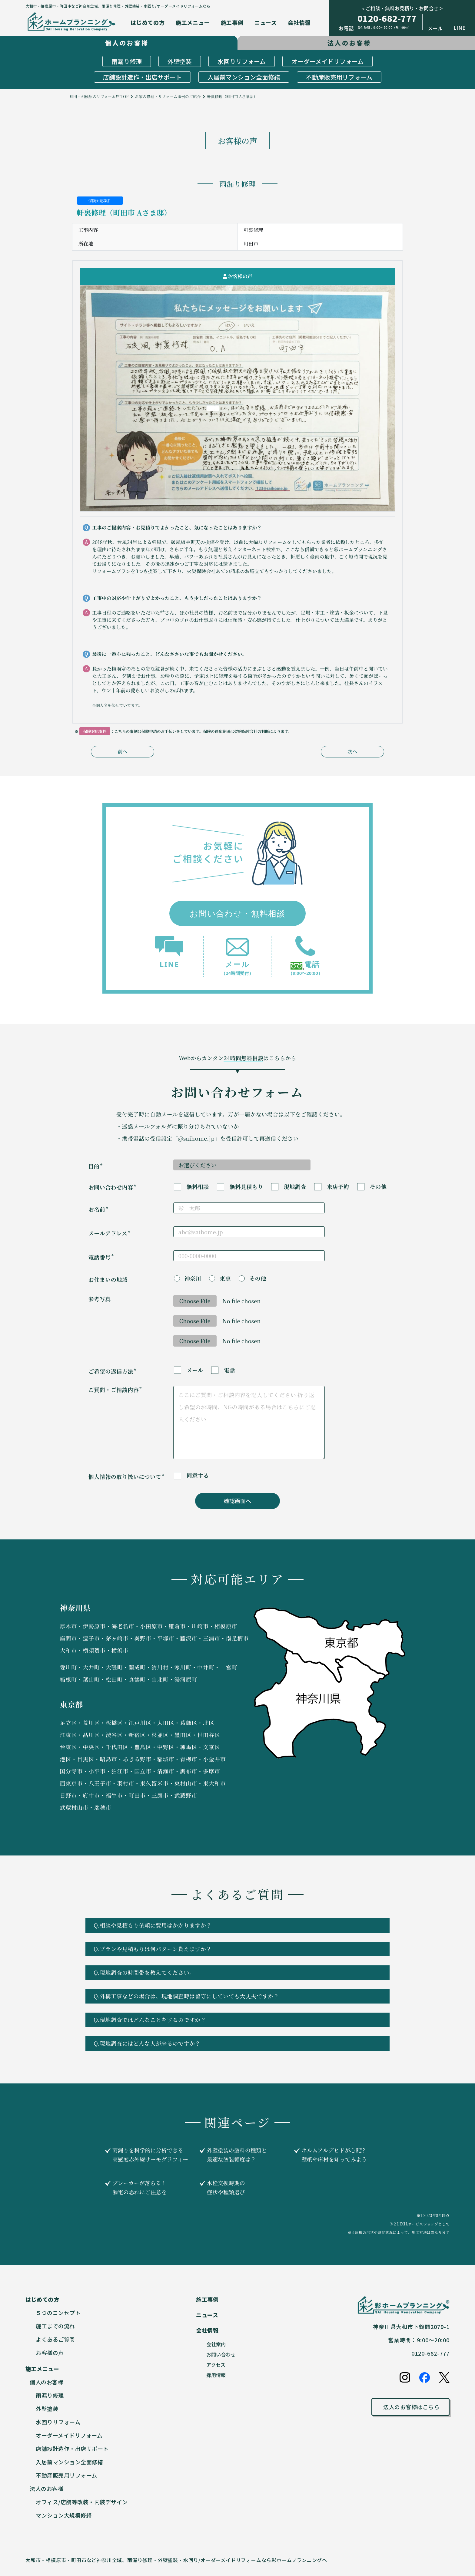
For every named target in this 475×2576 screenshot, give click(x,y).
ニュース (265, 22)
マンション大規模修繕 (64, 2515)
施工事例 (232, 22)
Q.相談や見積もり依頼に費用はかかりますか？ (236, 1925)
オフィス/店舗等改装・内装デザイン (82, 2502)
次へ (352, 751)
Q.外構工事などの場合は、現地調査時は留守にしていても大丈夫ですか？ (236, 1996)
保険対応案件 (99, 200)
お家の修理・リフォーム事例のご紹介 (168, 96)
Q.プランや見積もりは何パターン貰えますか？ (236, 1949)
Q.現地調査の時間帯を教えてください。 (236, 1972)
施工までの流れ (55, 2326)
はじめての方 (148, 22)
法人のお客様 (46, 2488)
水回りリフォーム (242, 61)
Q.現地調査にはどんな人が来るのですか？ (236, 2043)
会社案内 (216, 2344)
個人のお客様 (46, 2382)
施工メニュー (193, 22)
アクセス (215, 2364)
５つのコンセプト (58, 2313)
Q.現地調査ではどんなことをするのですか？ (236, 2020)
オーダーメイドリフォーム (327, 61)
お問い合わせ (220, 2354)
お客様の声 (50, 2353)
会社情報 (299, 22)
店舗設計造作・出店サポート (142, 77)
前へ (123, 751)
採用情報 (216, 2375)
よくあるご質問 (55, 2339)
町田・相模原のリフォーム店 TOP (98, 96)
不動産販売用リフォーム (339, 77)
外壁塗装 (180, 61)
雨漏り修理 (126, 61)
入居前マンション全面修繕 (244, 77)
